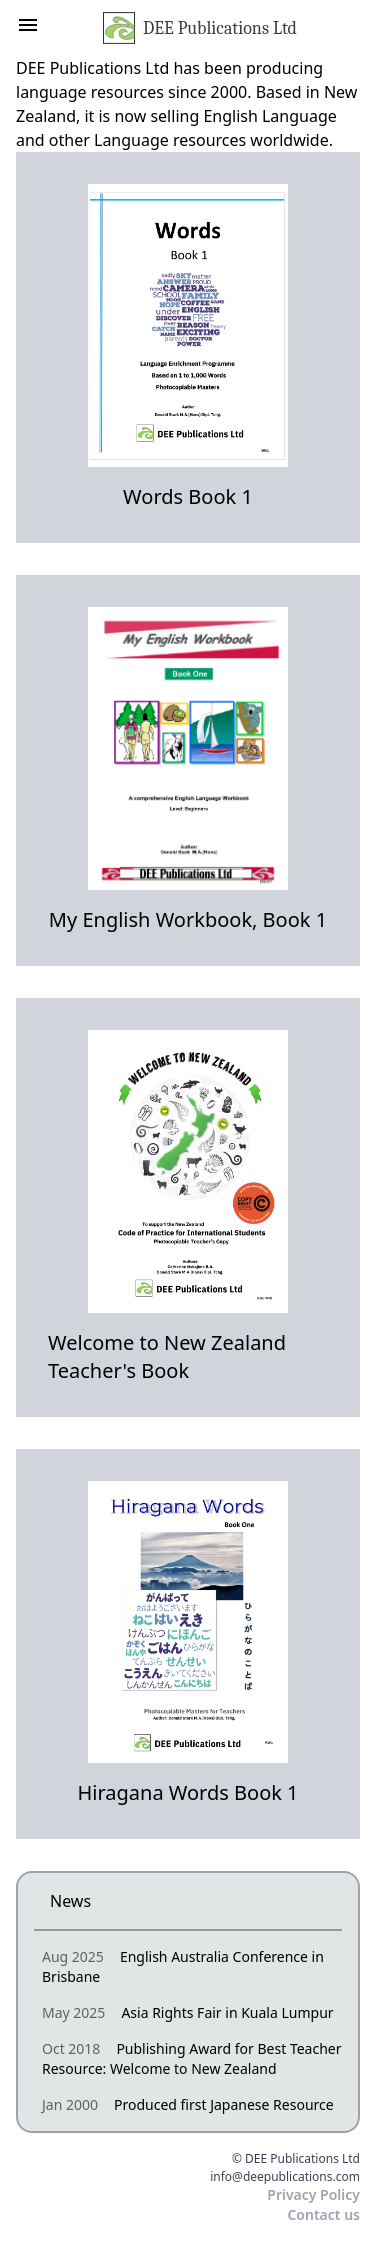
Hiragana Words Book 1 (187, 1792)
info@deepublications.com (285, 2177)
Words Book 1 (188, 496)
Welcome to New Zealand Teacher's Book (167, 1356)
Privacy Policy (313, 2194)
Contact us (323, 2214)
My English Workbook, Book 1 (188, 919)
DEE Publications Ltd (200, 28)
